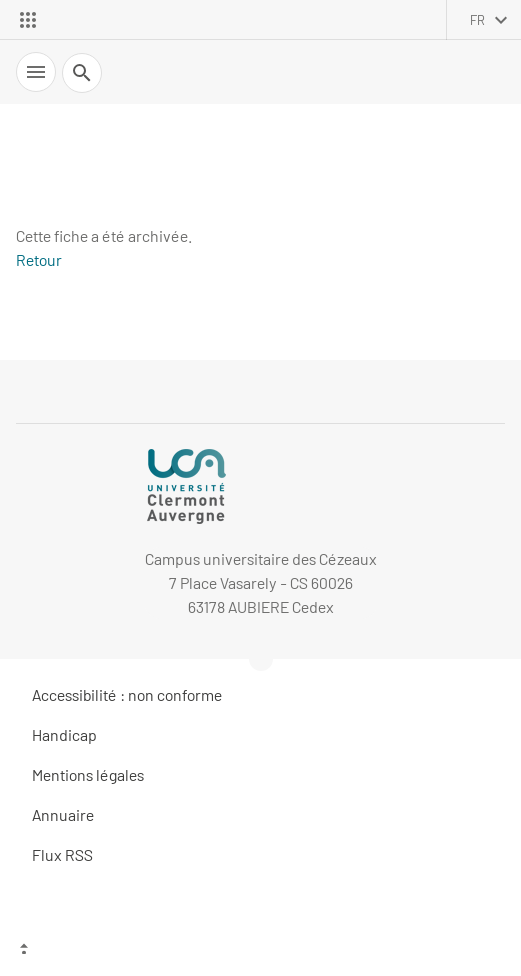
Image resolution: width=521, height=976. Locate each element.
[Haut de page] (260, 951)
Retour (39, 259)
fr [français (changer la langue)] (477, 20)
